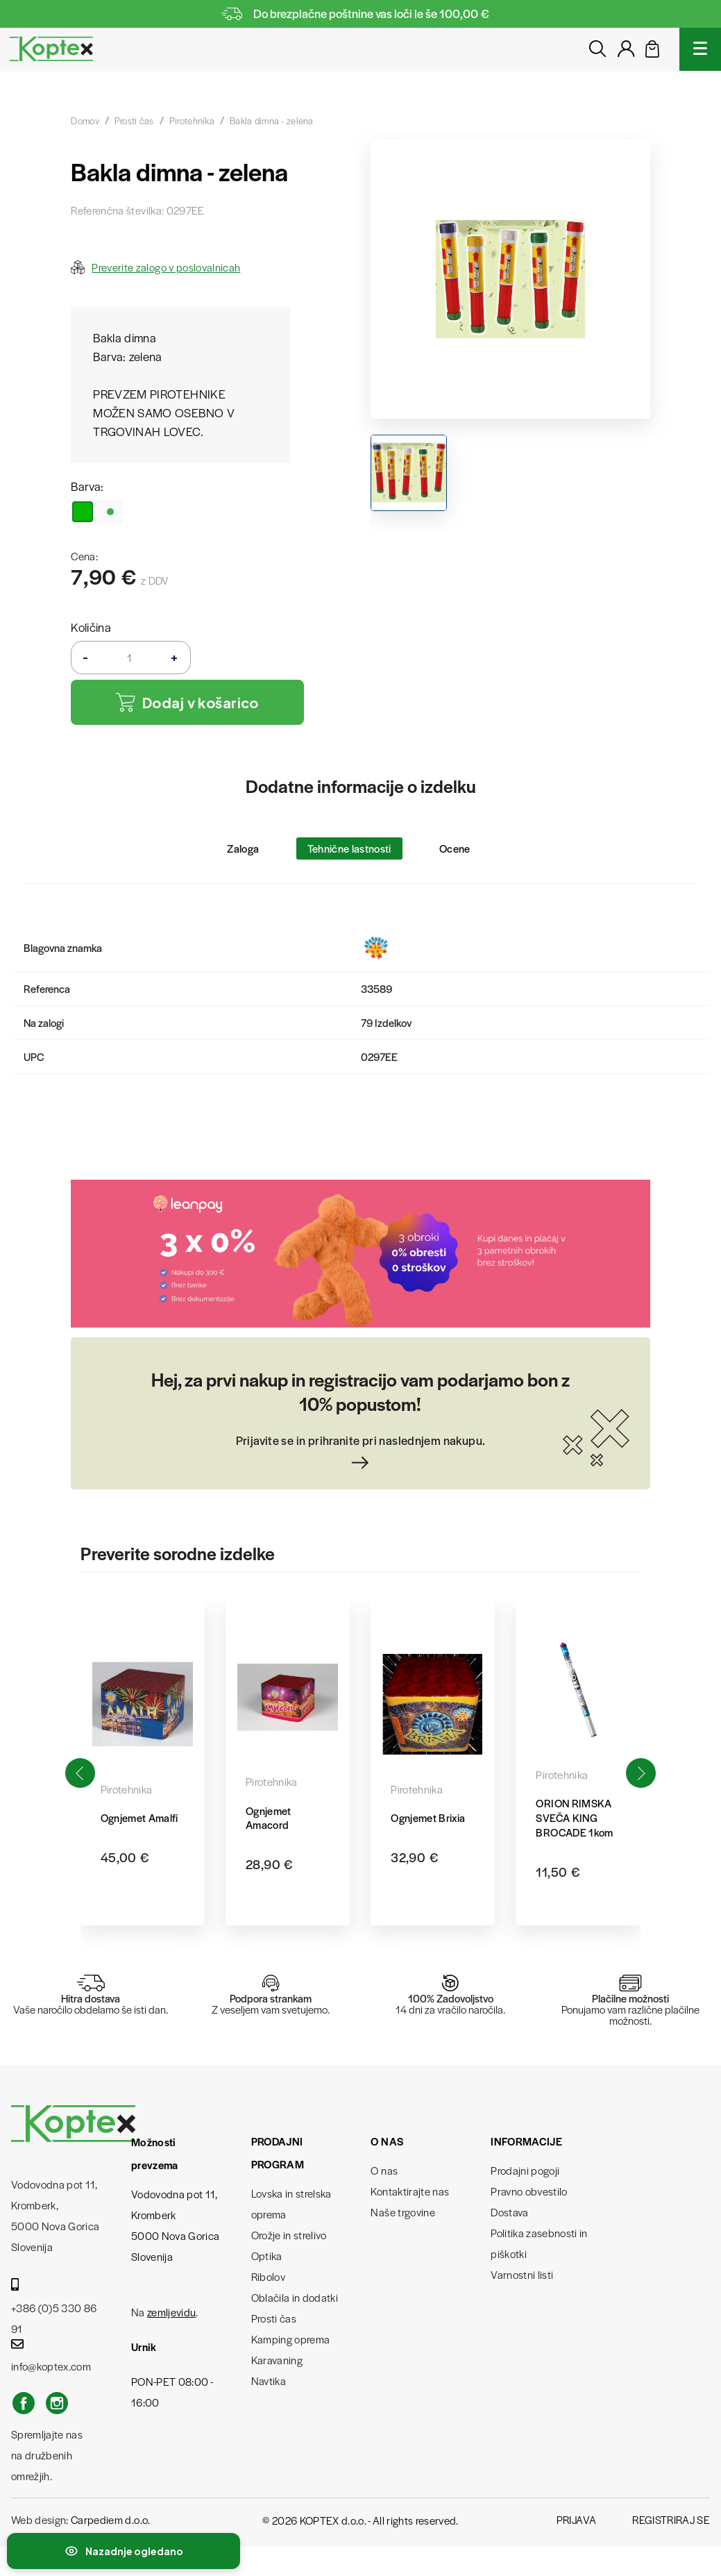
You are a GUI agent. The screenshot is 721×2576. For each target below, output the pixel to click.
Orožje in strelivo (289, 2234)
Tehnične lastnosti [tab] (349, 848)
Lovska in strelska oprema (291, 2203)
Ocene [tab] (454, 848)
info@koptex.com (51, 2356)
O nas (384, 2170)
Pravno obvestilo (529, 2191)
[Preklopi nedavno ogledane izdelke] (123, 2551)
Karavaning (277, 2359)
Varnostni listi (522, 2274)
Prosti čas (273, 2318)
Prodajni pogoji (525, 2170)
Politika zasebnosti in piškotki (539, 2243)
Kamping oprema (290, 2339)
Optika (266, 2255)
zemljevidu (171, 2312)
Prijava (576, 2519)
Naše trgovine (402, 2212)
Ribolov (268, 2276)
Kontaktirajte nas (410, 2191)
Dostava (509, 2212)
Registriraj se (671, 2519)
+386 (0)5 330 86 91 (53, 2307)
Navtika (268, 2380)
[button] (640, 1773)
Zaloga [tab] (243, 848)
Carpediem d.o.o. (110, 2519)
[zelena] (96, 512)
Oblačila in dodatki (294, 2297)
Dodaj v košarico (187, 702)
